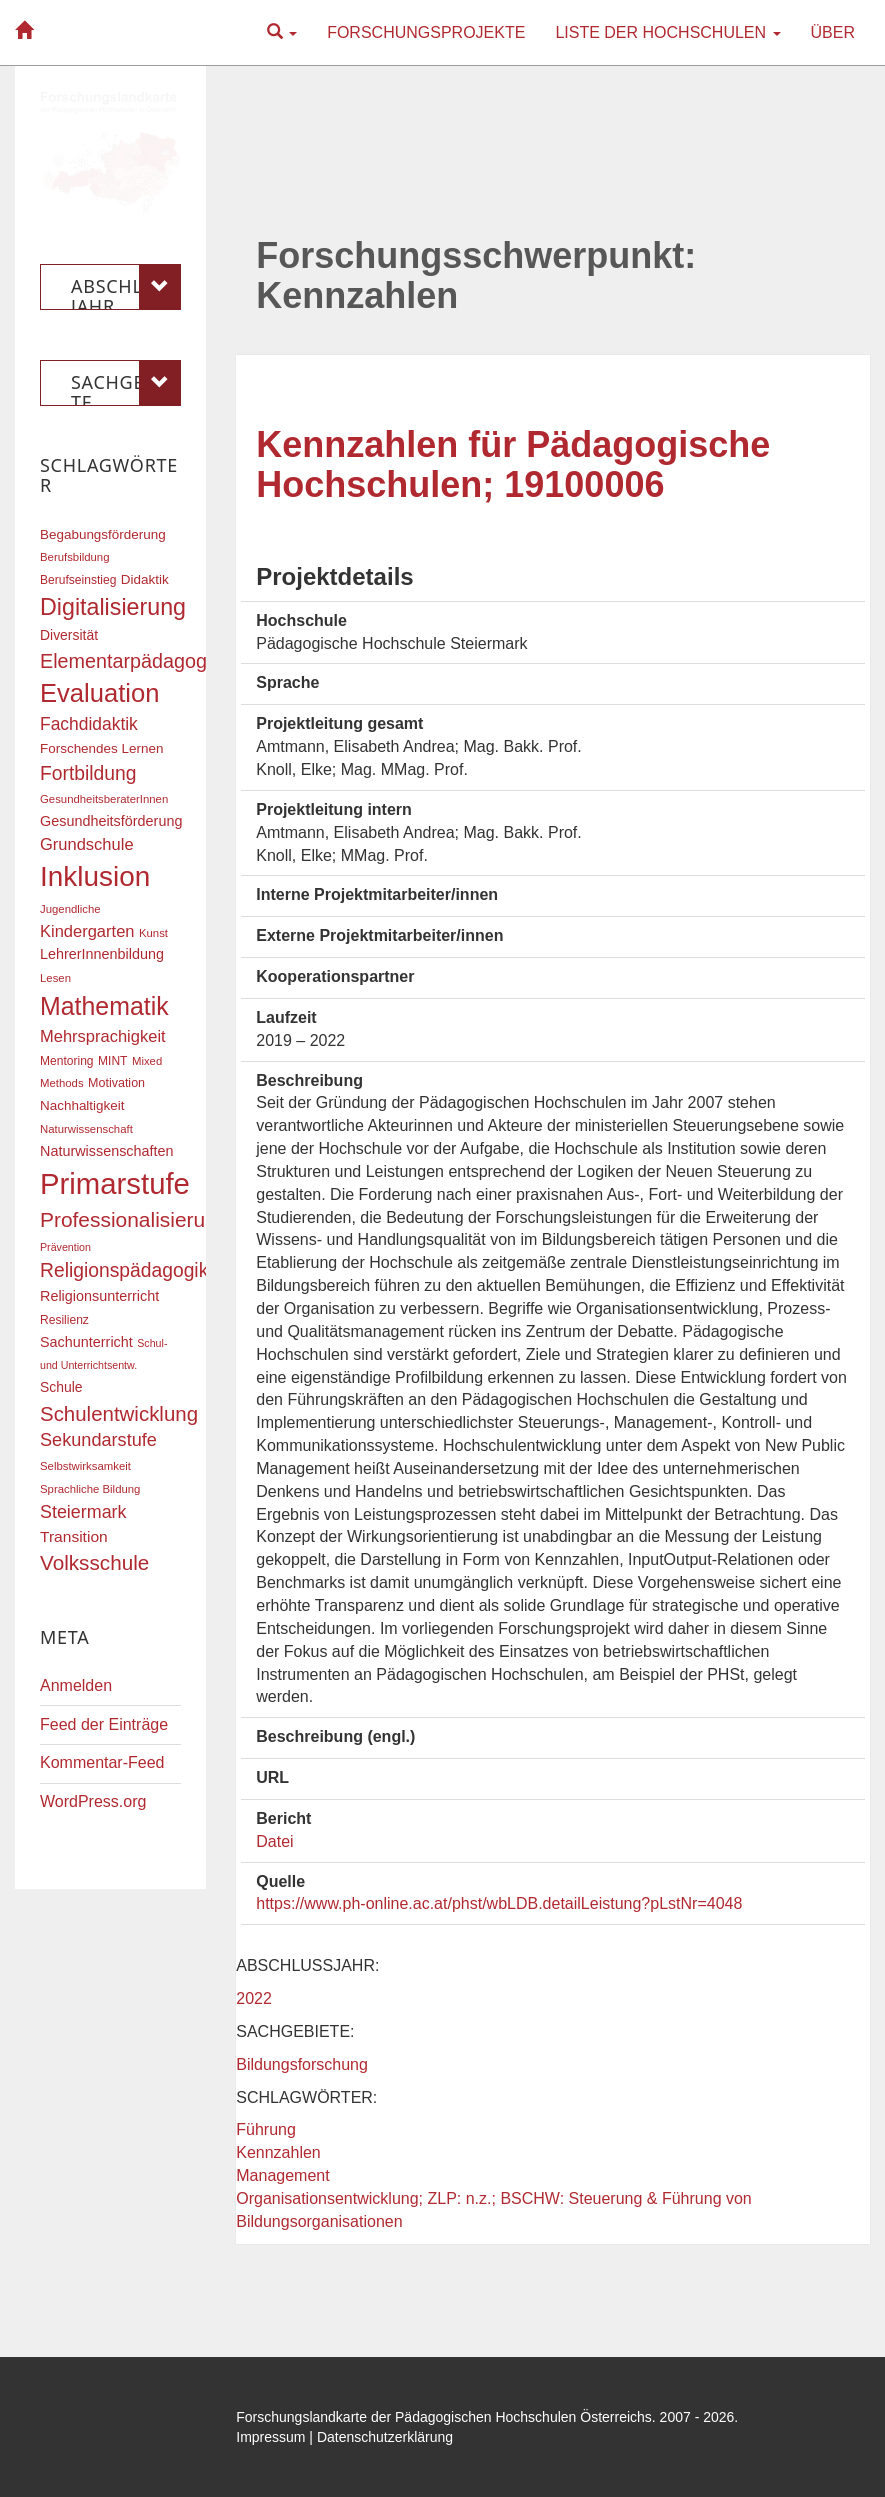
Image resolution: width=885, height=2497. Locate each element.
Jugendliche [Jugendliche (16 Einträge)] (70, 909)
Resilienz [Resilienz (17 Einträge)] (64, 1320)
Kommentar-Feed (102, 1762)
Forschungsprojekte (426, 32)
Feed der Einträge (104, 1724)
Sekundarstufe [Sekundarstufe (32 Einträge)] (98, 1440)
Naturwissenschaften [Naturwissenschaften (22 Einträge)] (107, 1151)
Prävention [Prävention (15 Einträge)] (65, 1247)
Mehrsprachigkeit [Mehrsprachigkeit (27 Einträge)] (103, 1036)
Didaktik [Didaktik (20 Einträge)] (145, 579)
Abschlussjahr (126, 287)
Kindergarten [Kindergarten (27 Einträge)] (87, 931)
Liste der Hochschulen (667, 32)
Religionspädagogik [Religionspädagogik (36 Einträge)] (124, 1270)
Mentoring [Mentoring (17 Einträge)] (67, 1061)
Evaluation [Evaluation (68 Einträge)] (100, 693)
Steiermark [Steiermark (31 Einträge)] (83, 1512)
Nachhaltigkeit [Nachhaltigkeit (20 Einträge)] (82, 1105)
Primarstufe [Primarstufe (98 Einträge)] (115, 1183)
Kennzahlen (278, 2152)
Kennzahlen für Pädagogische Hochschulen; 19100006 (513, 464)
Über (833, 32)
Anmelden (76, 1685)
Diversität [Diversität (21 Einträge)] (69, 635)
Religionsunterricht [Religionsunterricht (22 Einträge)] (99, 1296)
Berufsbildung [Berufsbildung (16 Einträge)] (74, 557)
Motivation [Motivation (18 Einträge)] (116, 1083)
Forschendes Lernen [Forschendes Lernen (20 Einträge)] (101, 748)
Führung (266, 2129)
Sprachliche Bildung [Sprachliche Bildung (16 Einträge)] (90, 1489)
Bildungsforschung (302, 2064)
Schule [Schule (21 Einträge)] (61, 1387)
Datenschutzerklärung (385, 2437)
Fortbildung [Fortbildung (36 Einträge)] (88, 773)
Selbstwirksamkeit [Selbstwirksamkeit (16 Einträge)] (85, 1466)
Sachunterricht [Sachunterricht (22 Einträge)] (86, 1342)
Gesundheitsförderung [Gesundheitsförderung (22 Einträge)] (111, 821)
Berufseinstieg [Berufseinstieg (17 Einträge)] (78, 580)
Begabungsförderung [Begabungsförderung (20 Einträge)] (103, 534)
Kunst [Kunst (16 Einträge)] (153, 933)
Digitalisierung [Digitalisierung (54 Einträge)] (113, 607)
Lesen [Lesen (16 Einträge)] (55, 978)
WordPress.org (93, 1801)
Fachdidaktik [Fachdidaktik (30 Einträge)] (89, 724)
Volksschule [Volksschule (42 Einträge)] (94, 1562)
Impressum (270, 2437)
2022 (254, 1998)
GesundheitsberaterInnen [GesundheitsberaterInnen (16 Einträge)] (104, 799)
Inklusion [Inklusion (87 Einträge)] (95, 876)
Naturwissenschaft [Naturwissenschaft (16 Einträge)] (86, 1129)
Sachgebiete (126, 383)
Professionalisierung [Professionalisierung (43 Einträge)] (134, 1219)
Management (282, 2175)
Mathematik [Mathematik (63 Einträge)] (104, 1006)
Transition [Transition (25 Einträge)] (74, 1536)
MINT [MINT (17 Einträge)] (112, 1061)
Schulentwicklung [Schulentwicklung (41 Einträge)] (119, 1413)
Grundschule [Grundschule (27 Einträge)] (87, 844)
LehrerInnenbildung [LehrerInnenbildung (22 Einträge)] (102, 954)
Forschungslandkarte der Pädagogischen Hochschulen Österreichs (444, 2417)
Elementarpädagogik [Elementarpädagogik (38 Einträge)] (130, 661)
